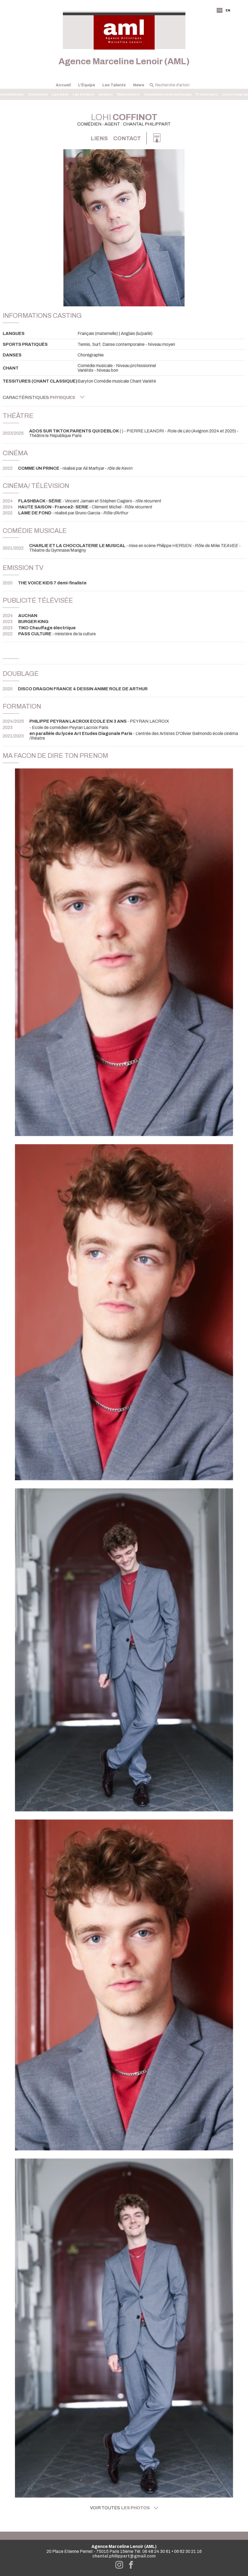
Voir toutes (124, 2508)
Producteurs (206, 94)
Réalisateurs (128, 94)
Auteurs (106, 94)
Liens (99, 138)
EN (228, 10)
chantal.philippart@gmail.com (124, 2556)
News (138, 85)
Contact (127, 138)
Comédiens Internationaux (168, 94)
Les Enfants (83, 94)
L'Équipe (86, 85)
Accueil (63, 85)
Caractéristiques (43, 397)
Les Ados (60, 94)
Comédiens (38, 94)
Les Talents (114, 85)
